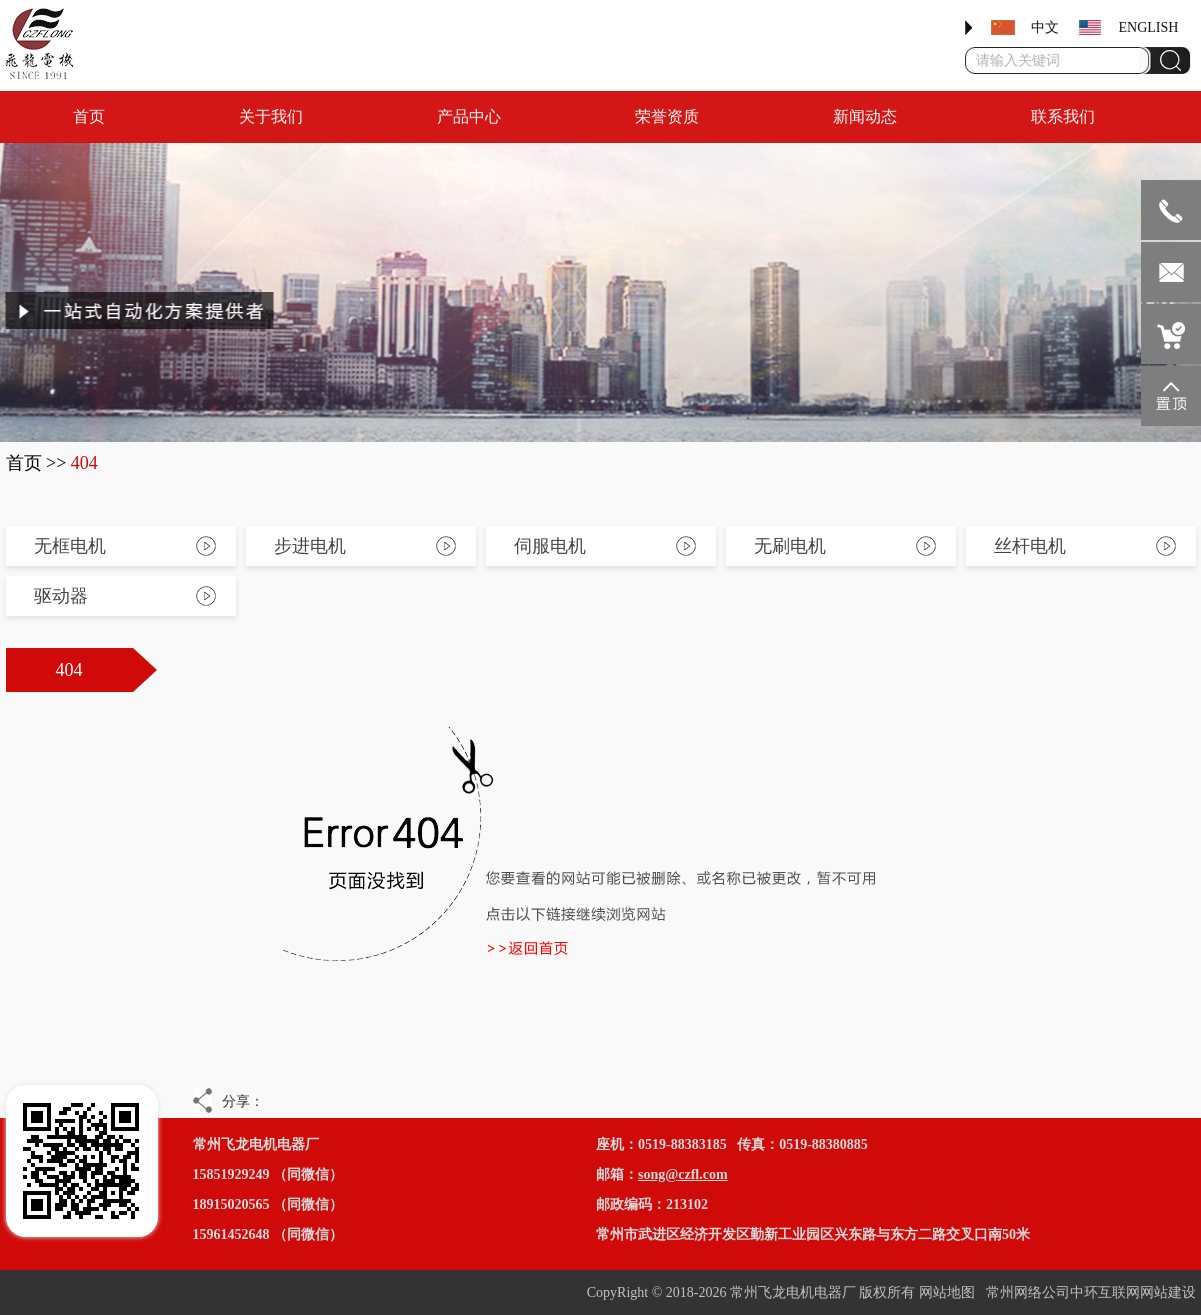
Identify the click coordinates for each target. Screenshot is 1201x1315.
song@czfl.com (683, 1174)
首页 (24, 463)
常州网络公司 (1028, 1292)
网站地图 (947, 1292)
